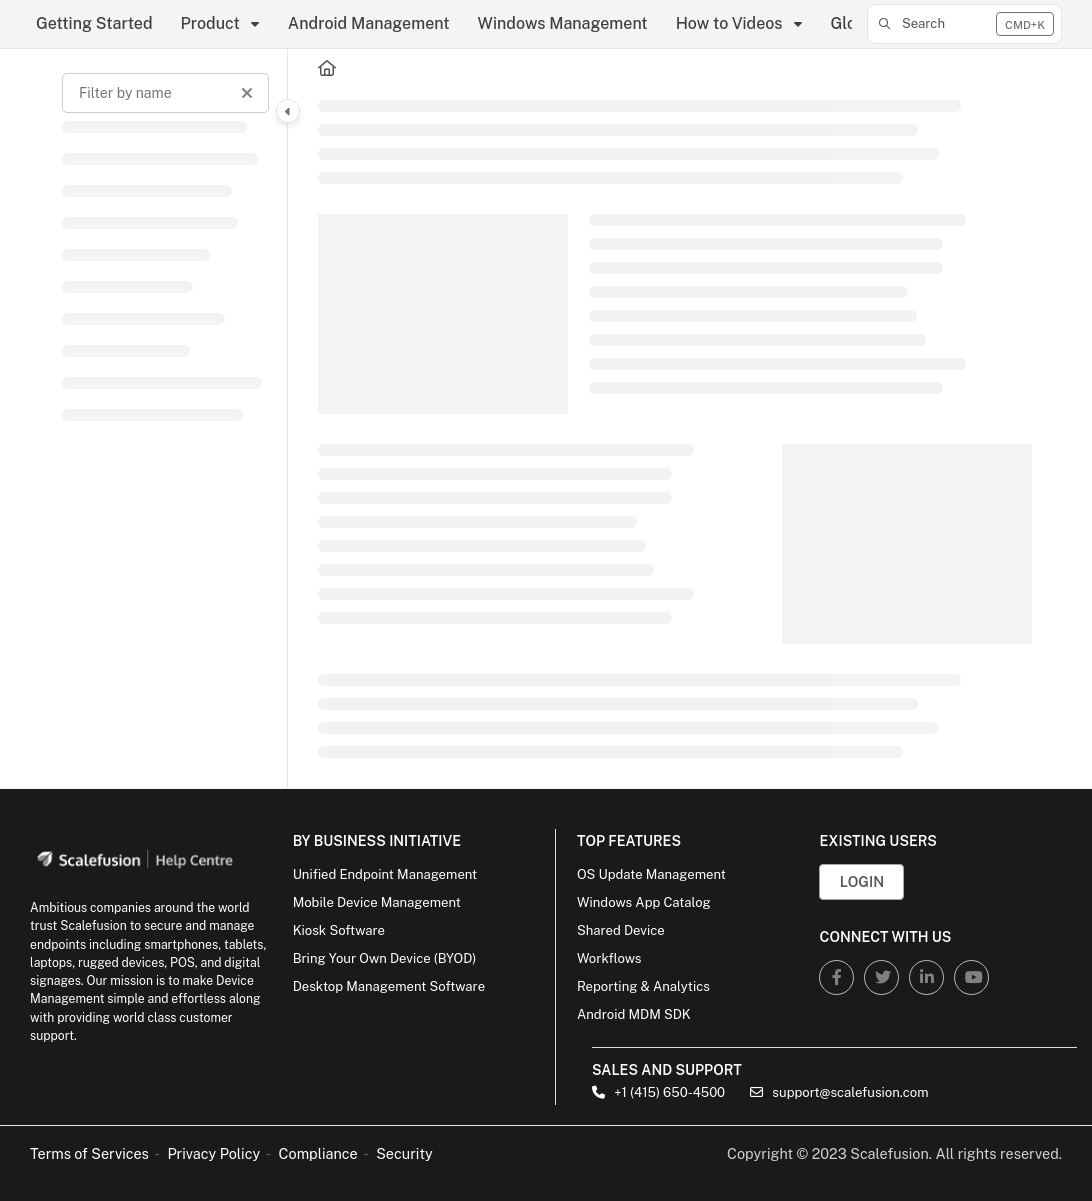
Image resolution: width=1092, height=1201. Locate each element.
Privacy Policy (213, 1153)
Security (404, 1153)
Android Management (369, 23)
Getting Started (94, 23)
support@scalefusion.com (839, 1092)
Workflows (609, 958)
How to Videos (729, 23)
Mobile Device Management (377, 902)
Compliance (318, 1153)
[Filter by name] (165, 93)
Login (862, 881)
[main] (675, 418)
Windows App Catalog (644, 902)
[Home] (327, 69)
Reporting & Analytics (643, 986)
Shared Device (621, 930)
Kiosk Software (339, 930)
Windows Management (563, 23)
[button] (964, 24)
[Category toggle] (288, 111)
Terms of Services (89, 1153)
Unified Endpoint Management (385, 874)
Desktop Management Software (389, 986)
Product (210, 23)
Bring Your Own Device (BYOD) (385, 958)
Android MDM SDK (634, 1014)
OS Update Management (651, 874)
